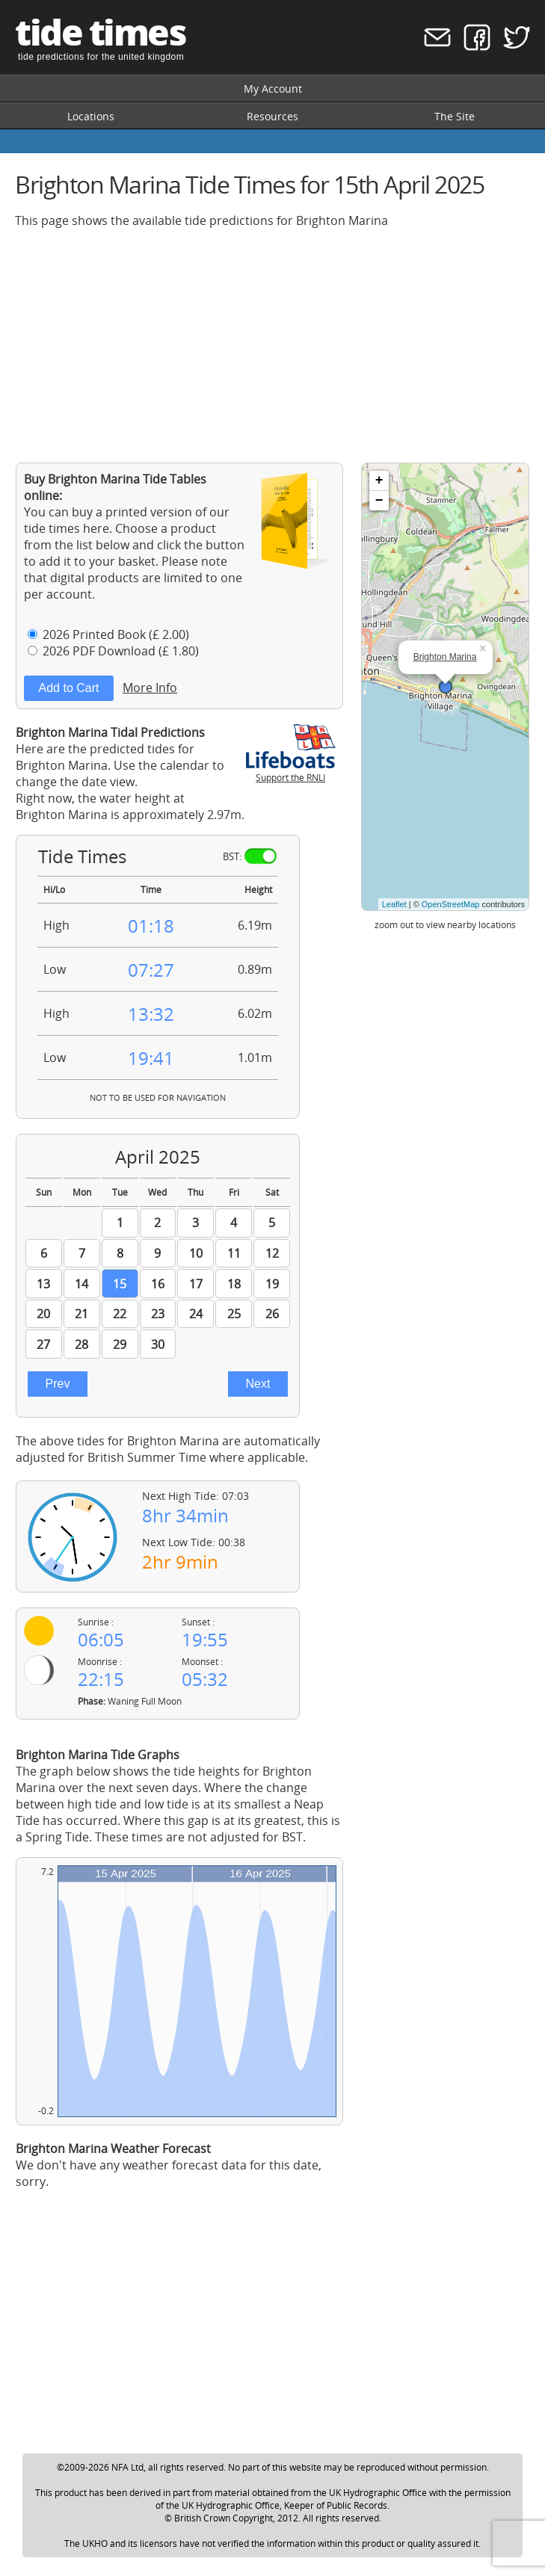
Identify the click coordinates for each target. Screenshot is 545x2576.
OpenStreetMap (451, 904)
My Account (273, 88)
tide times (100, 31)
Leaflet (394, 904)
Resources (272, 116)
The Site (454, 116)
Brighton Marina (445, 657)
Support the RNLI (291, 771)
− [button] (379, 501)
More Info (150, 687)
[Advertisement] (272, 345)
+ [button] (379, 480)
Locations (90, 116)
